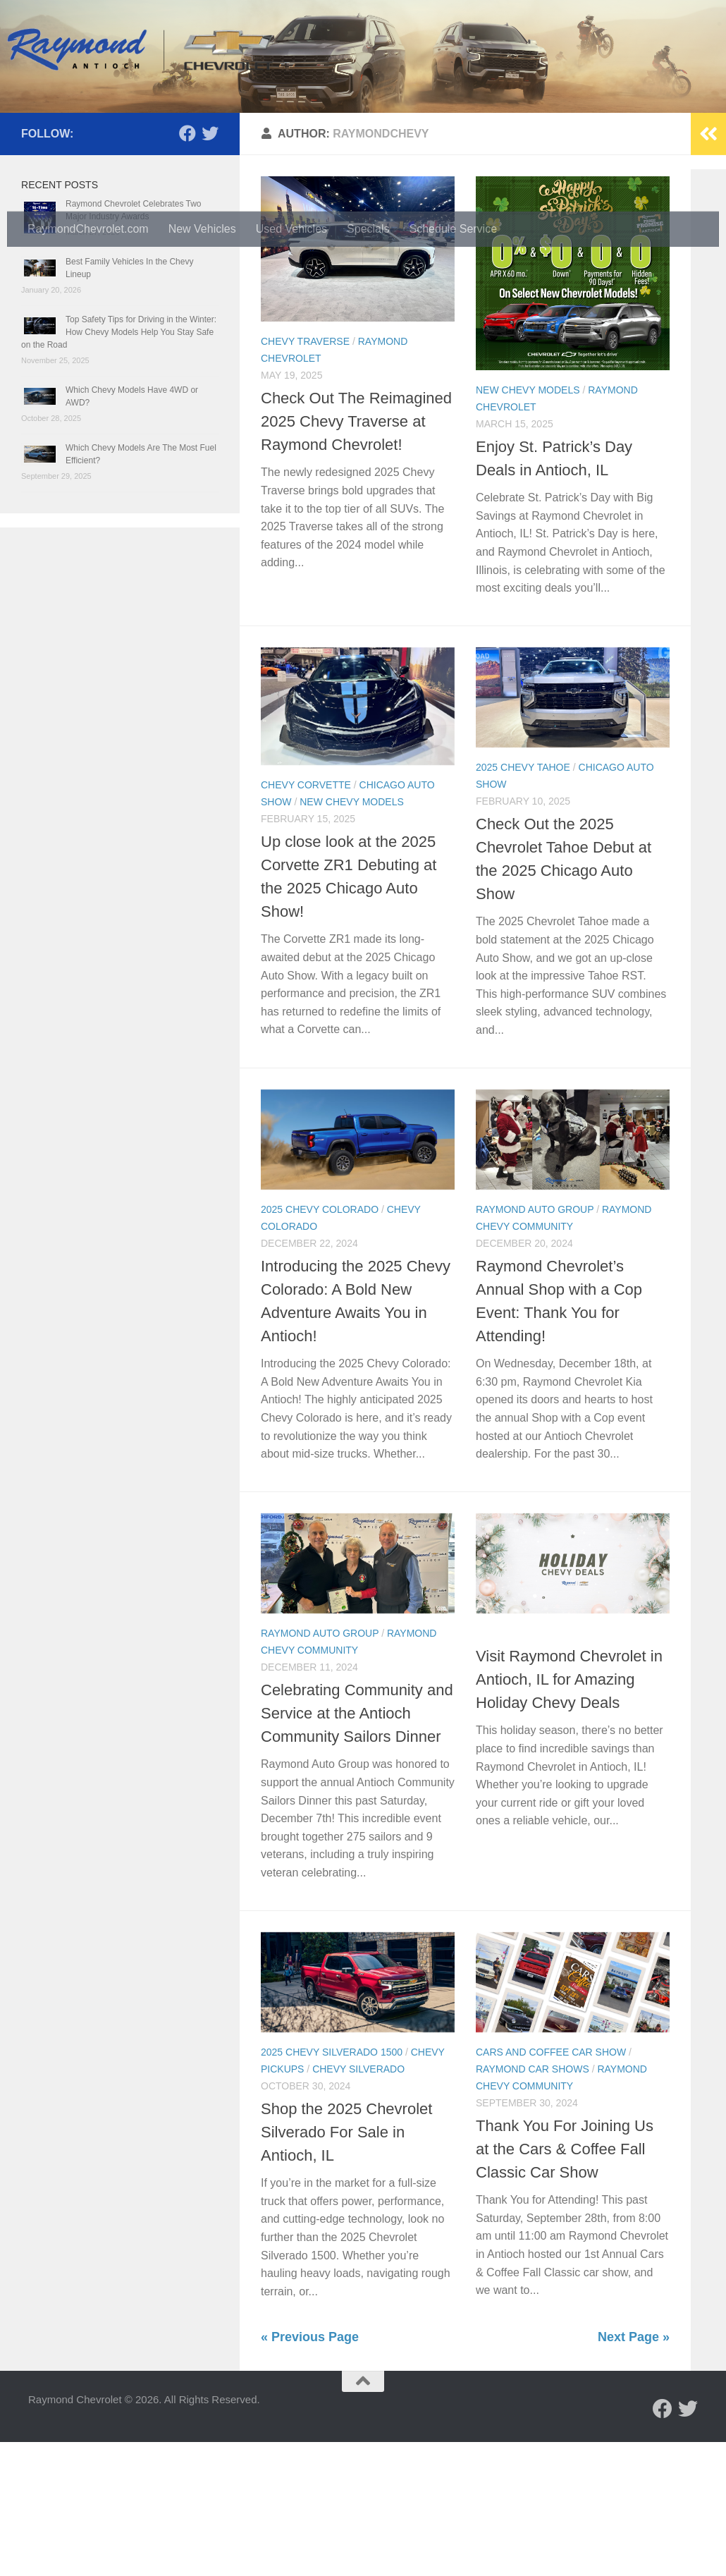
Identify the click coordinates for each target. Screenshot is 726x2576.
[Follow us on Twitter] (210, 267)
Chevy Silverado (358, 2203)
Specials (368, 229)
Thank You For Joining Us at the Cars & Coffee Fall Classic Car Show (564, 2283)
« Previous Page (310, 2471)
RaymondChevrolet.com (88, 229)
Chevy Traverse (305, 475)
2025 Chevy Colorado (320, 1343)
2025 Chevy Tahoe (523, 901)
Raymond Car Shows (532, 2203)
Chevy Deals (510, 1767)
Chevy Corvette (306, 918)
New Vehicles (202, 229)
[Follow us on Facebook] (187, 267)
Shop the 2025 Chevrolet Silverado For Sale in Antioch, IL (346, 2266)
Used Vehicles (291, 229)
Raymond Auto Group (534, 1343)
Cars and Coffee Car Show (551, 2186)
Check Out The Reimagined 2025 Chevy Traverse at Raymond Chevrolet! (356, 555)
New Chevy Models (528, 524)
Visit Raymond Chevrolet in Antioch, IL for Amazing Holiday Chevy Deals (569, 1813)
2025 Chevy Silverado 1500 (331, 2186)
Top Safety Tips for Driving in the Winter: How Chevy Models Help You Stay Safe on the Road (118, 466)
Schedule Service (454, 229)
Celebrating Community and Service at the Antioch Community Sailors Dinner (357, 1847)
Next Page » (634, 2471)
